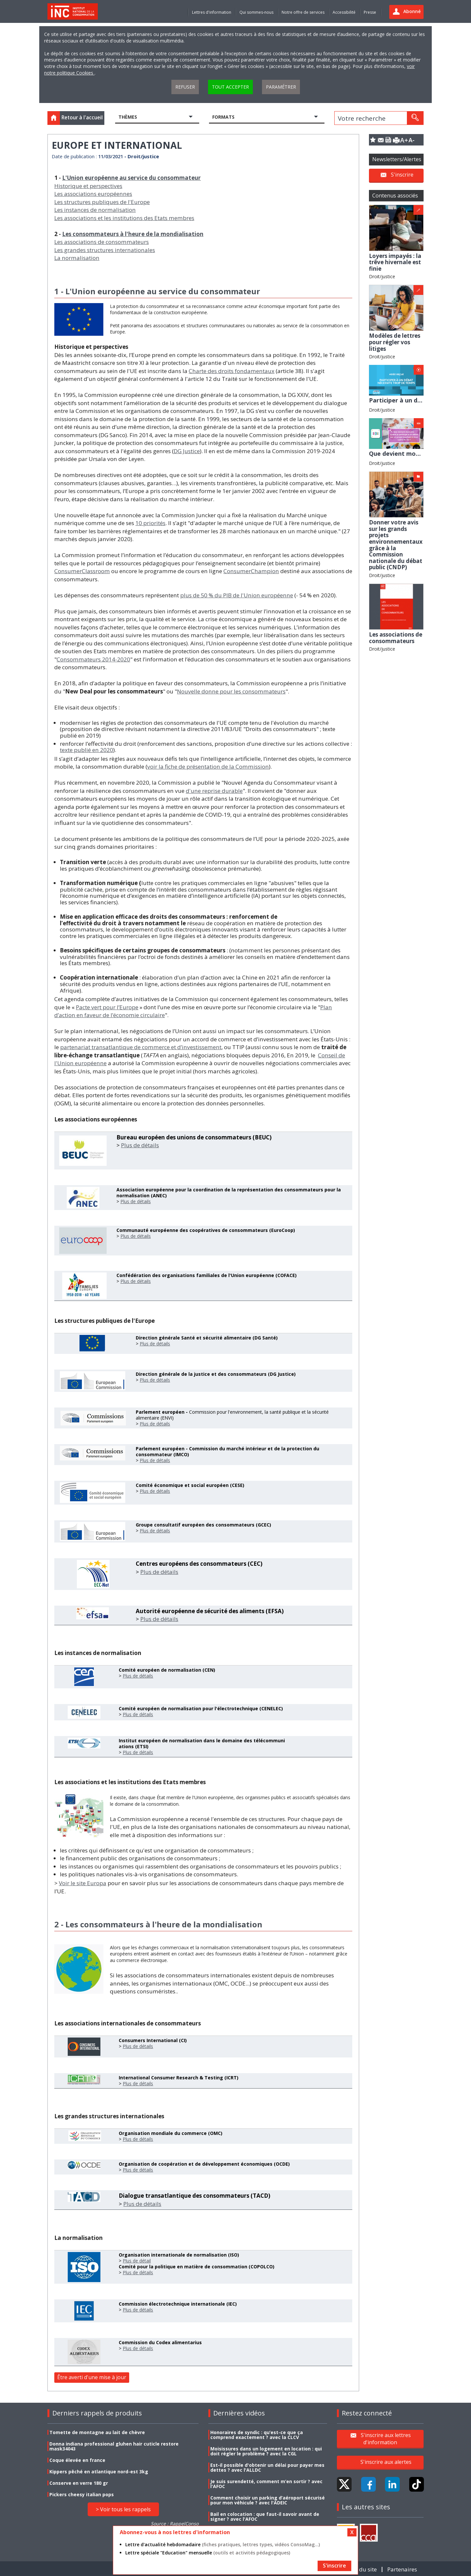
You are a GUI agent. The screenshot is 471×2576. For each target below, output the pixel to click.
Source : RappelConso (175, 2523)
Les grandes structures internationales (104, 250)
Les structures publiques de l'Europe (102, 202)
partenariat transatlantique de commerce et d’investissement (140, 1047)
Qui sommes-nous (256, 12)
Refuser (185, 87)
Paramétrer (281, 87)
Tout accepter (230, 87)
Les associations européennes (93, 193)
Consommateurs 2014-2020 (93, 659)
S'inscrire (402, 174)
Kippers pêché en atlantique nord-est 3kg (98, 2471)
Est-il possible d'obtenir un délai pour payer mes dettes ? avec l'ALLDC (267, 2467)
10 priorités (150, 523)
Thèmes (127, 117)
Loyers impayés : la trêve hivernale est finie (395, 262)
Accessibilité (344, 12)
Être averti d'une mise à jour (91, 2377)
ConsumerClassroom (82, 571)
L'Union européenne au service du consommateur (131, 177)
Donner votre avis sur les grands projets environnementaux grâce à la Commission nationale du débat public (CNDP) (396, 545)
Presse (370, 12)
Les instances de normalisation (95, 209)
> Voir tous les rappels (123, 2509)
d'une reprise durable (214, 790)
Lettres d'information (211, 12)
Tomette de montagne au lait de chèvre (97, 2432)
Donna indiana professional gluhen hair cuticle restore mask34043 (114, 2446)
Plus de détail (137, 2261)
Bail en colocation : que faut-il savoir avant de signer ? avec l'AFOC (264, 2516)
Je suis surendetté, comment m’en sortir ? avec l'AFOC (266, 2483)
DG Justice (187, 451)
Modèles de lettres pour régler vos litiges (394, 342)
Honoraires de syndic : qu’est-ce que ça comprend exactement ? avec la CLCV (256, 2434)
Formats (223, 117)
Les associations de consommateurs (101, 242)
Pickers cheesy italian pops (81, 2494)
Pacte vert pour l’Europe (107, 1007)
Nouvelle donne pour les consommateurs (231, 691)
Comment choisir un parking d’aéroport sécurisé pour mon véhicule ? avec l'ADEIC (267, 2500)
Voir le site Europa (82, 1883)
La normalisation (76, 258)
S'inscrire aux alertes (385, 2461)
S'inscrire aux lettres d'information (386, 2438)
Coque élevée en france (77, 2460)
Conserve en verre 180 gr (78, 2483)
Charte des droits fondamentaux (231, 371)
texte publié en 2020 (86, 750)
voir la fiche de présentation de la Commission (208, 766)
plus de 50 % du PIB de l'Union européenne (236, 595)
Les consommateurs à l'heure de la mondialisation (132, 234)
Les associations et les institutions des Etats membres (124, 218)
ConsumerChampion (251, 571)
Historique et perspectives (88, 186)
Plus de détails (140, 1145)
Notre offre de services (303, 12)
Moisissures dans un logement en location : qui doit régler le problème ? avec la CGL (266, 2451)
